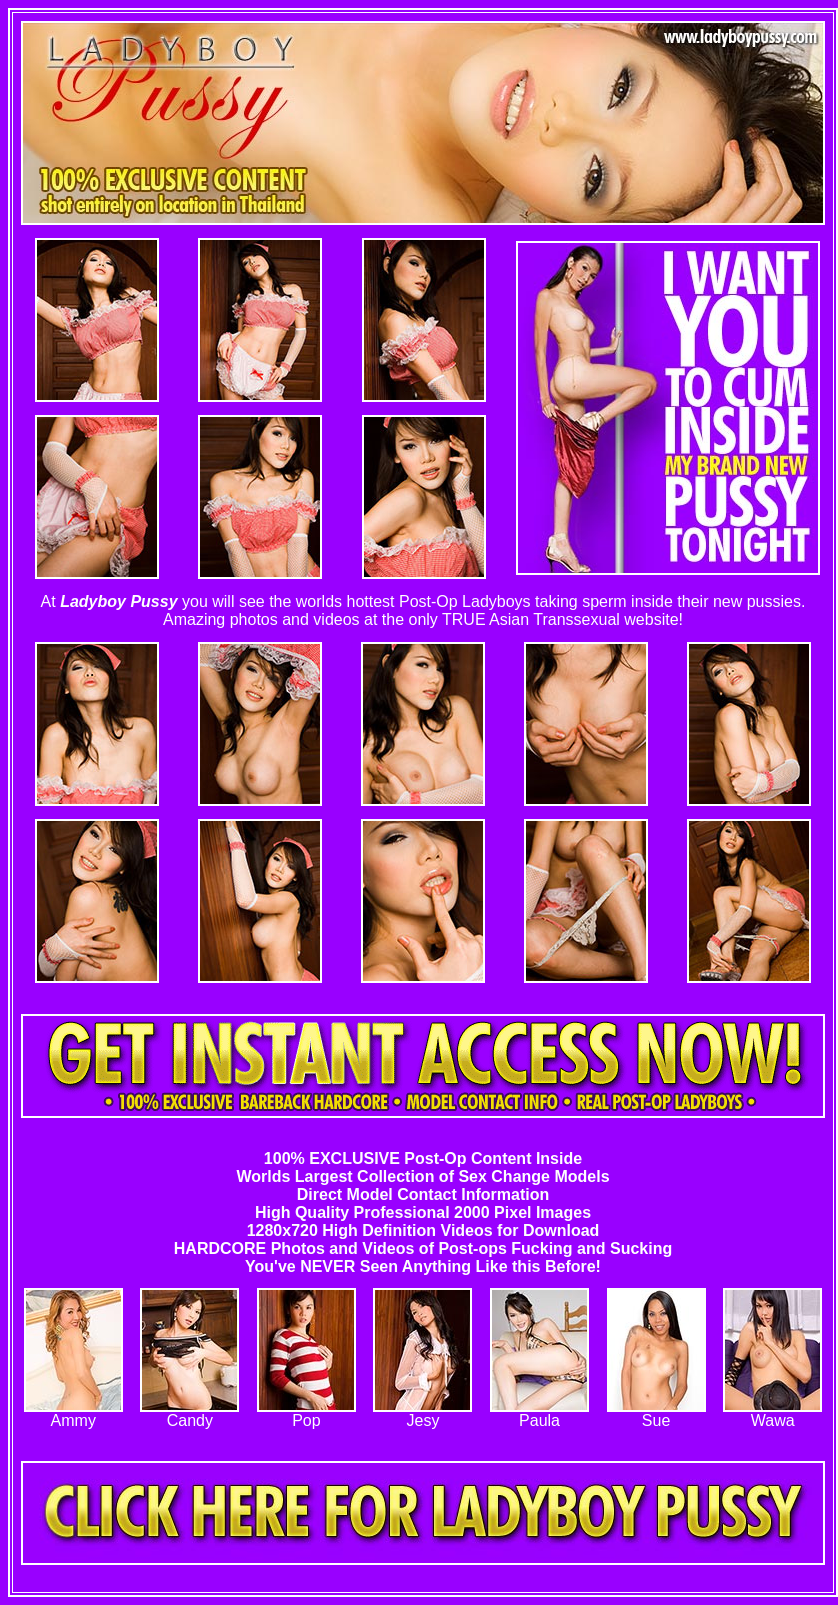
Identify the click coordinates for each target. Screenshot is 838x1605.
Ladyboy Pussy (118, 601)
